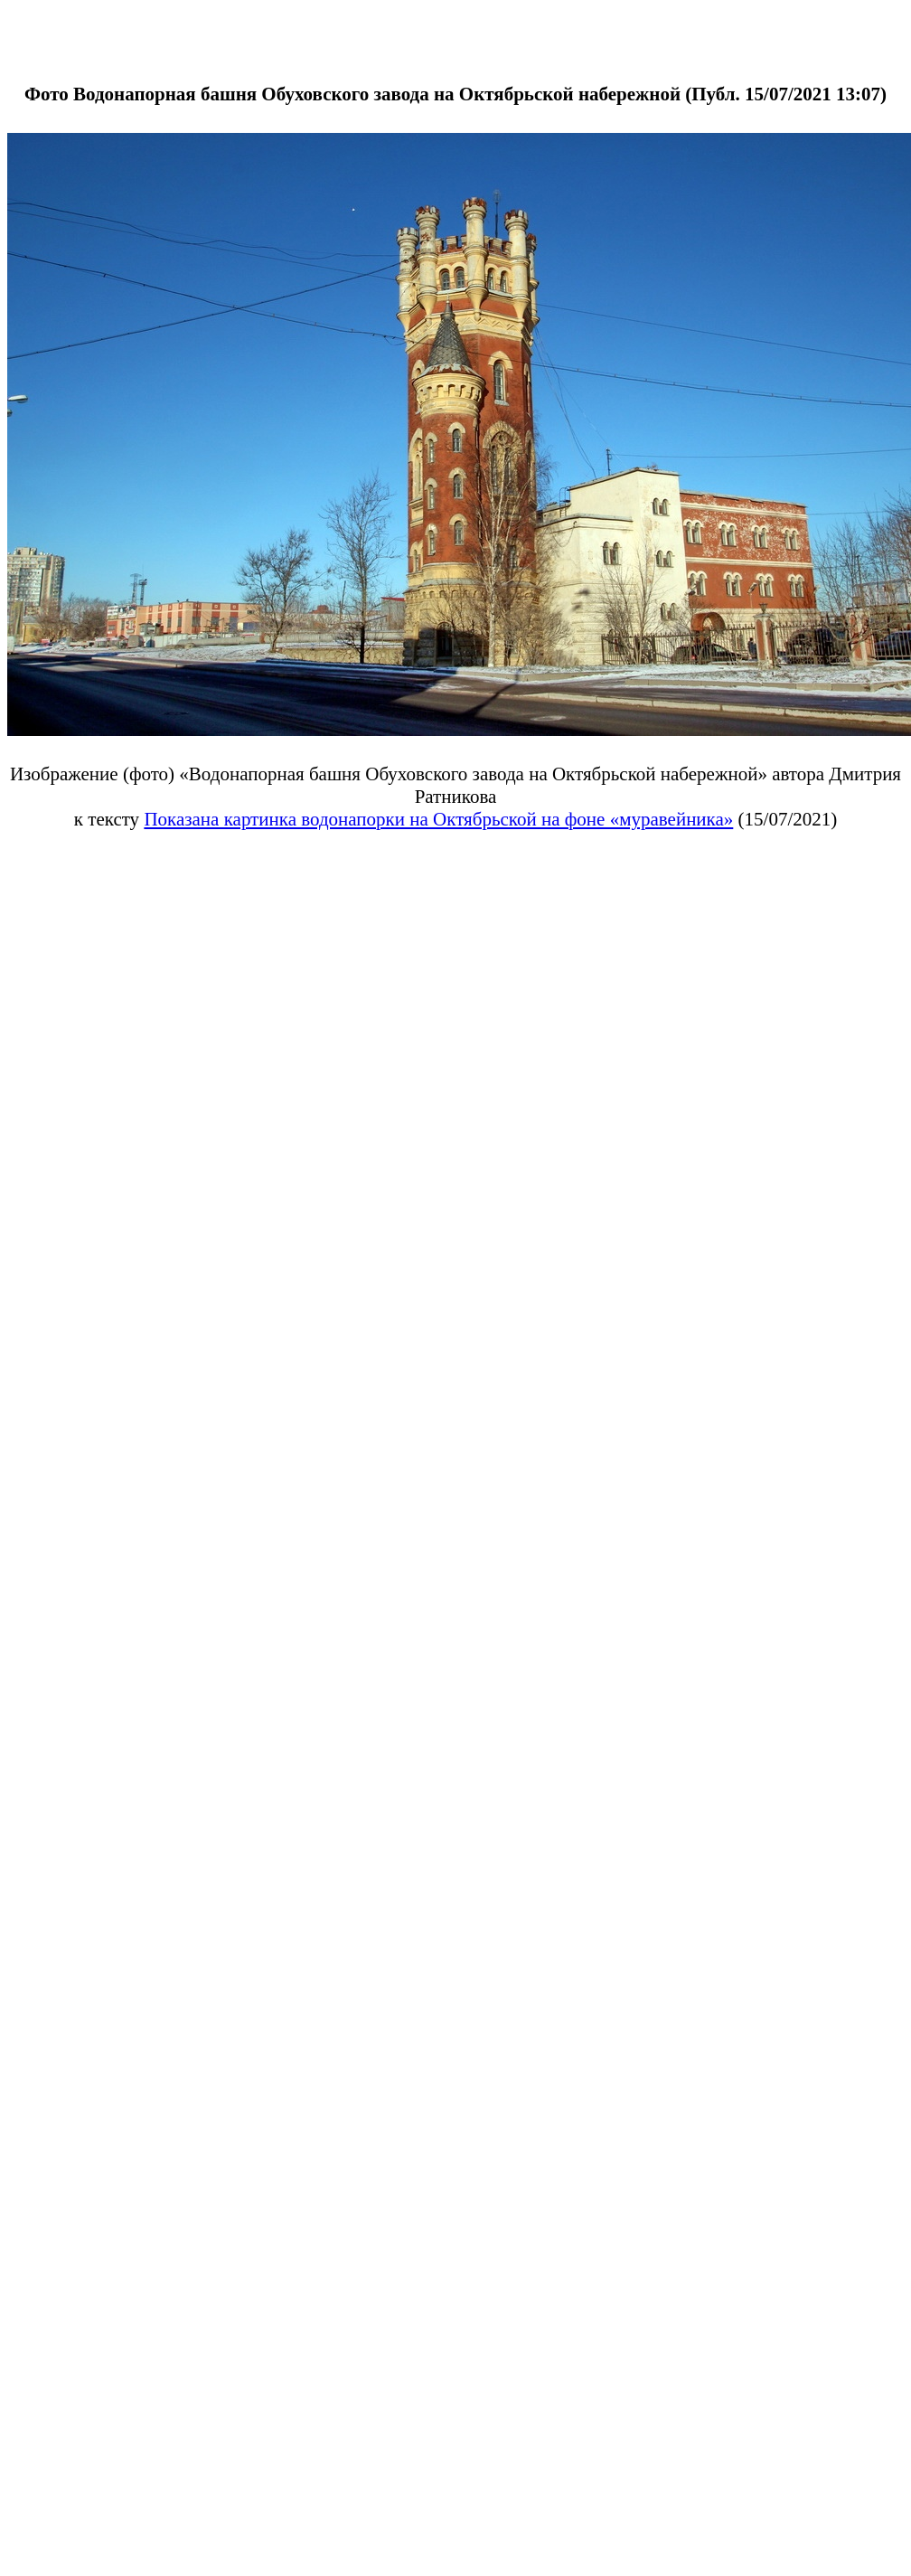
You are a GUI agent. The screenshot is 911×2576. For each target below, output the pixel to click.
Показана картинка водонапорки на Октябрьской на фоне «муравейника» (438, 819)
